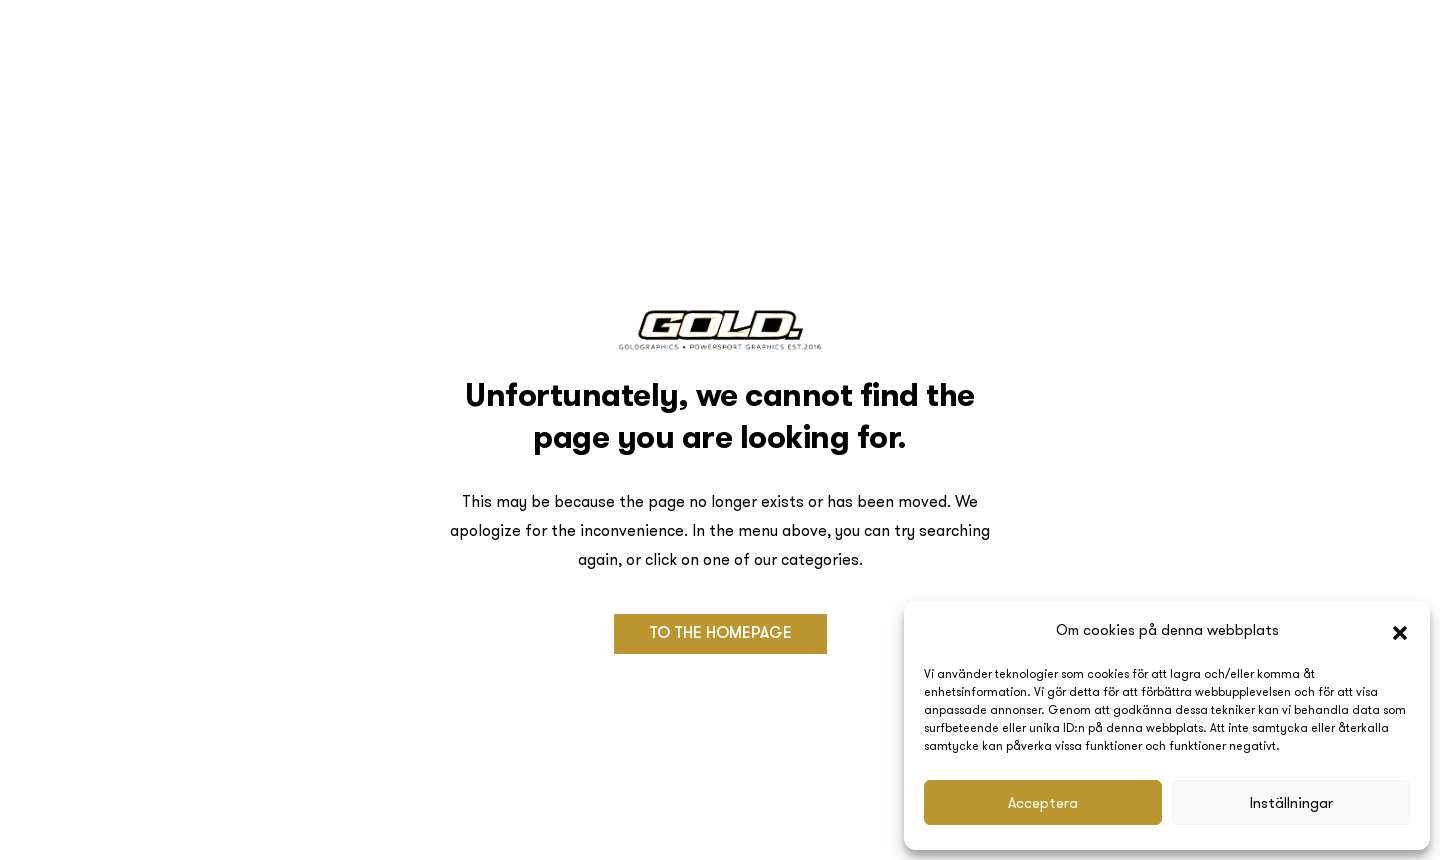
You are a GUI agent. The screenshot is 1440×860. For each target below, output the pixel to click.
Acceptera (1043, 803)
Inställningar (1291, 803)
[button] (1400, 631)
